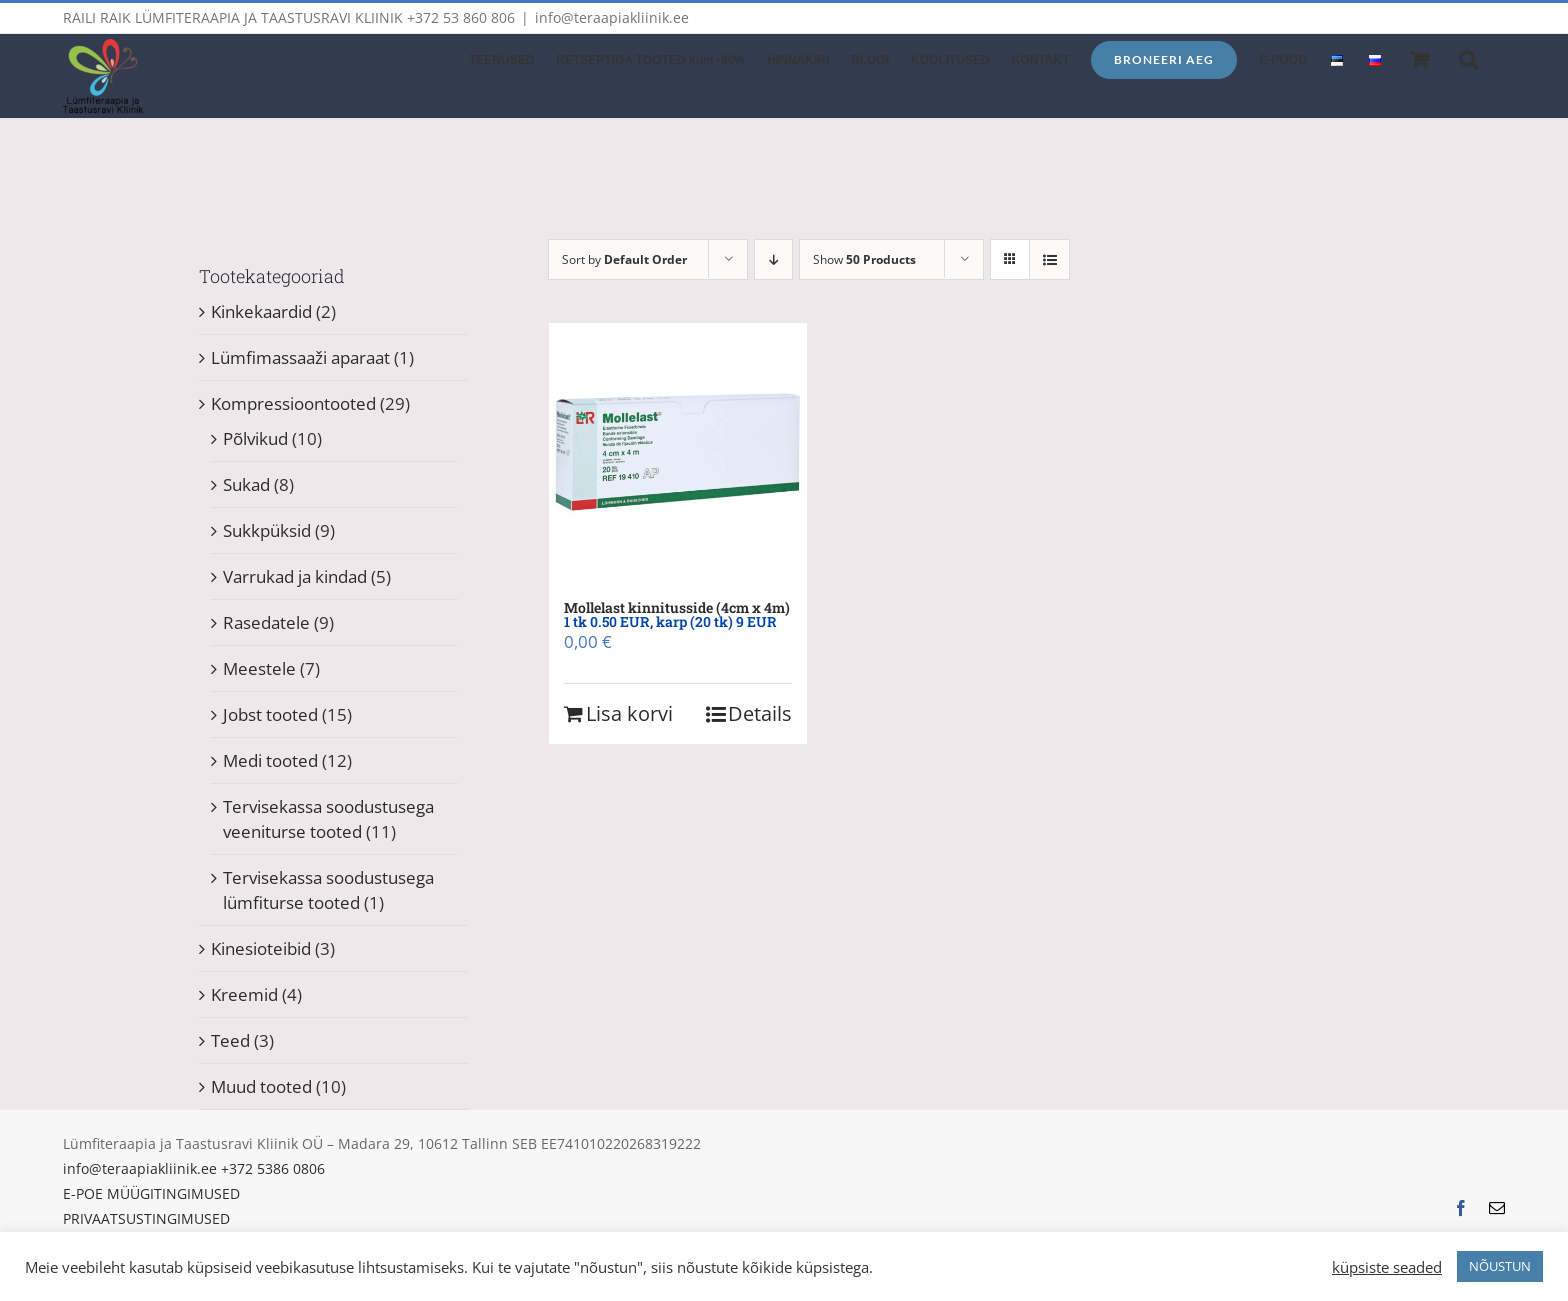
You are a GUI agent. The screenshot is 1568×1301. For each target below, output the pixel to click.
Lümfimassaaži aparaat (300, 357)
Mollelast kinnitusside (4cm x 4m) (677, 614)
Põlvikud (255, 438)
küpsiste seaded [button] (1387, 1267)
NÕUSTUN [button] (1500, 1266)
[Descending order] (773, 259)
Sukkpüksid (267, 530)
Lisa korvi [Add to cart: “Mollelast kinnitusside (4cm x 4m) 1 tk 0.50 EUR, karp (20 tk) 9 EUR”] (629, 713)
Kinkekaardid (261, 311)
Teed (230, 1040)
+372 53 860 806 (461, 17)
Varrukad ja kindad (295, 576)
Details (760, 713)
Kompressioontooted (293, 403)
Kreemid (244, 994)
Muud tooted (261, 1086)
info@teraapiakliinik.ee (612, 17)
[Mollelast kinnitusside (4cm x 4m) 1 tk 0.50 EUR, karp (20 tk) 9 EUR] (678, 452)
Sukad (246, 484)
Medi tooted (270, 760)
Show (864, 259)
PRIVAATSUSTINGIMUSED (146, 1218)
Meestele (259, 668)
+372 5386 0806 (273, 1168)
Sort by (624, 259)
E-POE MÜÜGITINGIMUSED (151, 1193)
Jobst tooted (270, 714)
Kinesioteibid (261, 948)
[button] (1468, 58)
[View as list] (1049, 259)
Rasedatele (266, 622)
